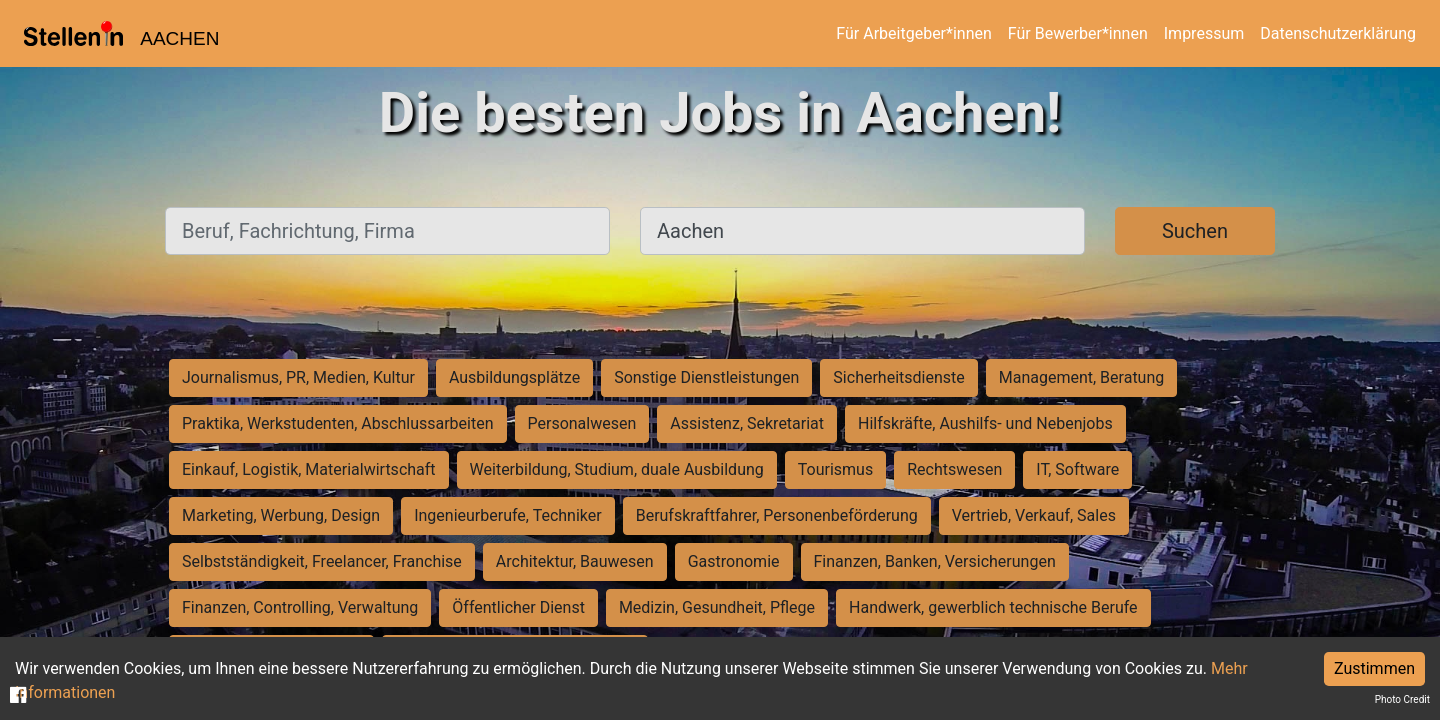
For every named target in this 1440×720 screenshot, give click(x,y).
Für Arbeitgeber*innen (913, 33)
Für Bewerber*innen (1078, 33)
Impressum (1204, 33)
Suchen (1195, 231)
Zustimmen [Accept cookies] (1374, 668)
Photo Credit (1402, 699)
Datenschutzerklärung (1338, 33)
